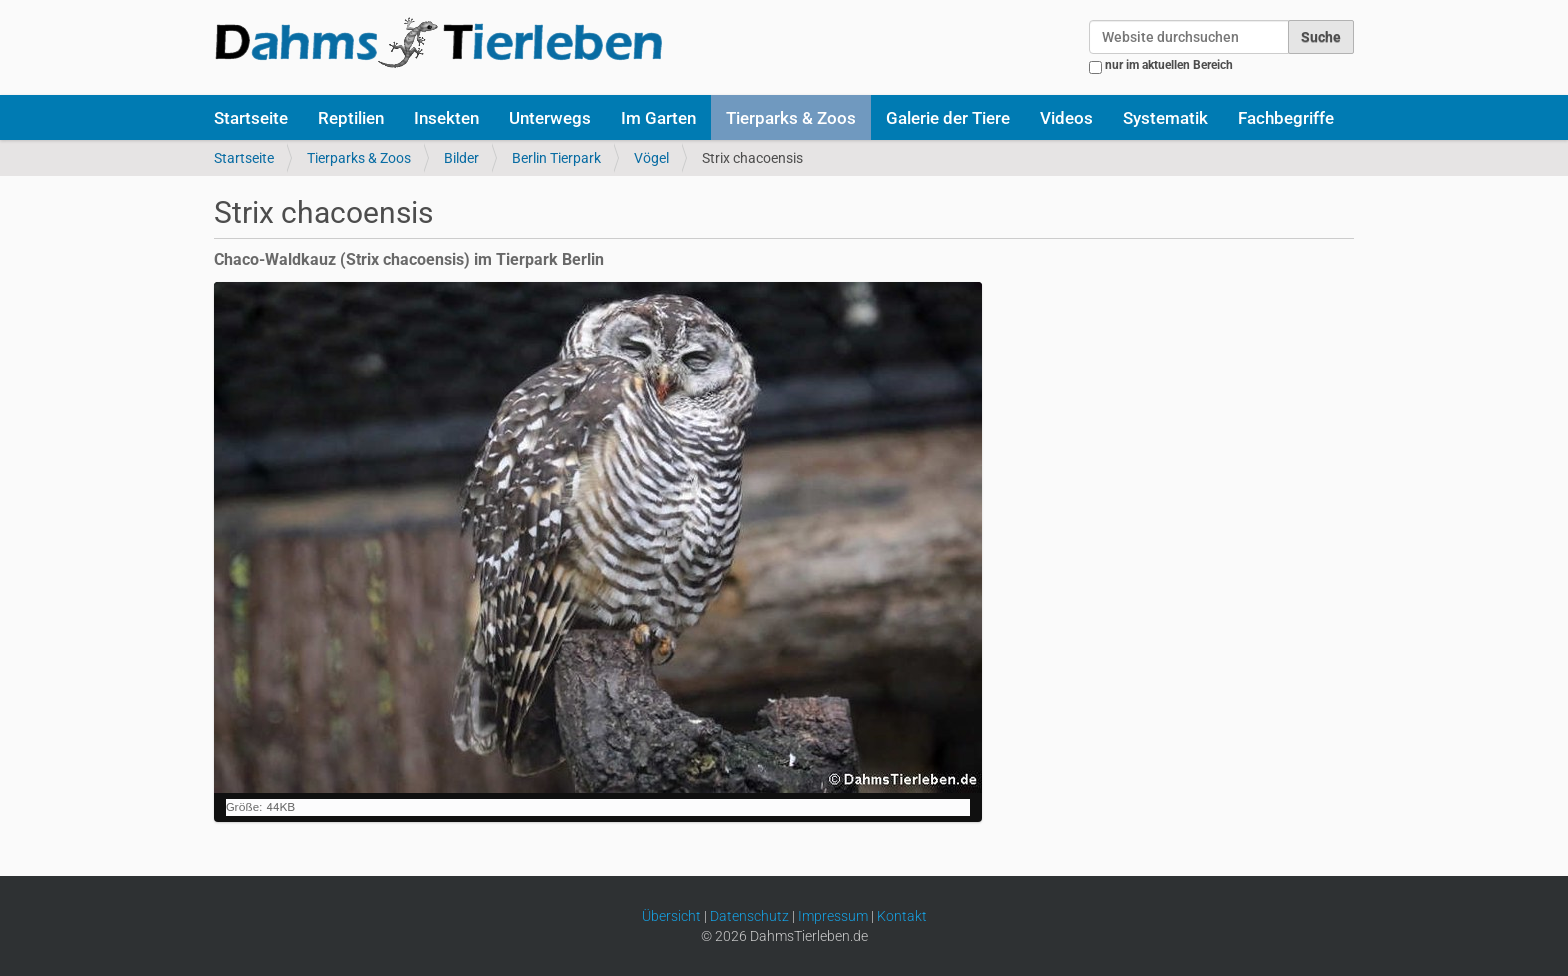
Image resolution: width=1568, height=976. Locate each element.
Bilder (461, 158)
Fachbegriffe (1286, 118)
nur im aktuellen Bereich (1169, 65)
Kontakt (902, 916)
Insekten (446, 118)
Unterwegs (550, 118)
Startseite (251, 118)
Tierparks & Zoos (791, 118)
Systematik (1165, 118)
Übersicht (671, 916)
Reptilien (351, 118)
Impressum (833, 916)
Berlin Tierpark (556, 158)
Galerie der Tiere (948, 118)
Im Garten (658, 118)
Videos (1066, 118)
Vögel (651, 158)
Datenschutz (749, 916)
